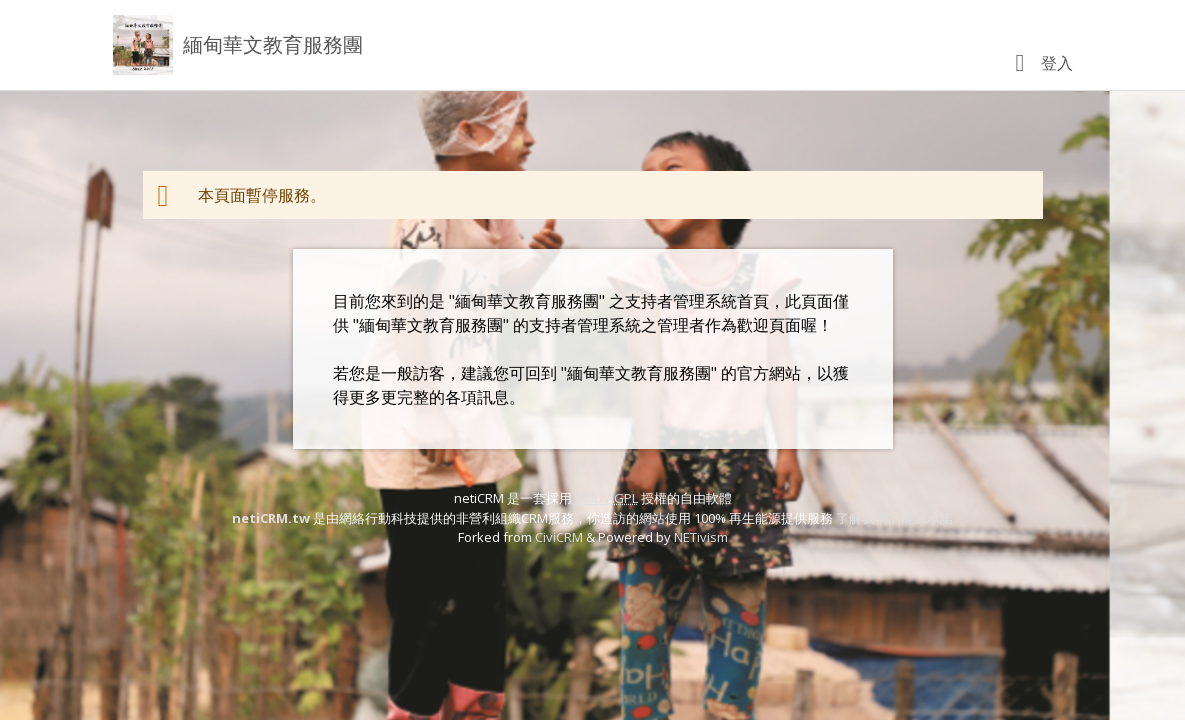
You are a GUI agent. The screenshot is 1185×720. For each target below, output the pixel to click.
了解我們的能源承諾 (894, 518)
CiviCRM (559, 537)
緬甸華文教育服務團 (273, 44)
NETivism (701, 537)
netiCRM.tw (271, 518)
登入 (1057, 63)
